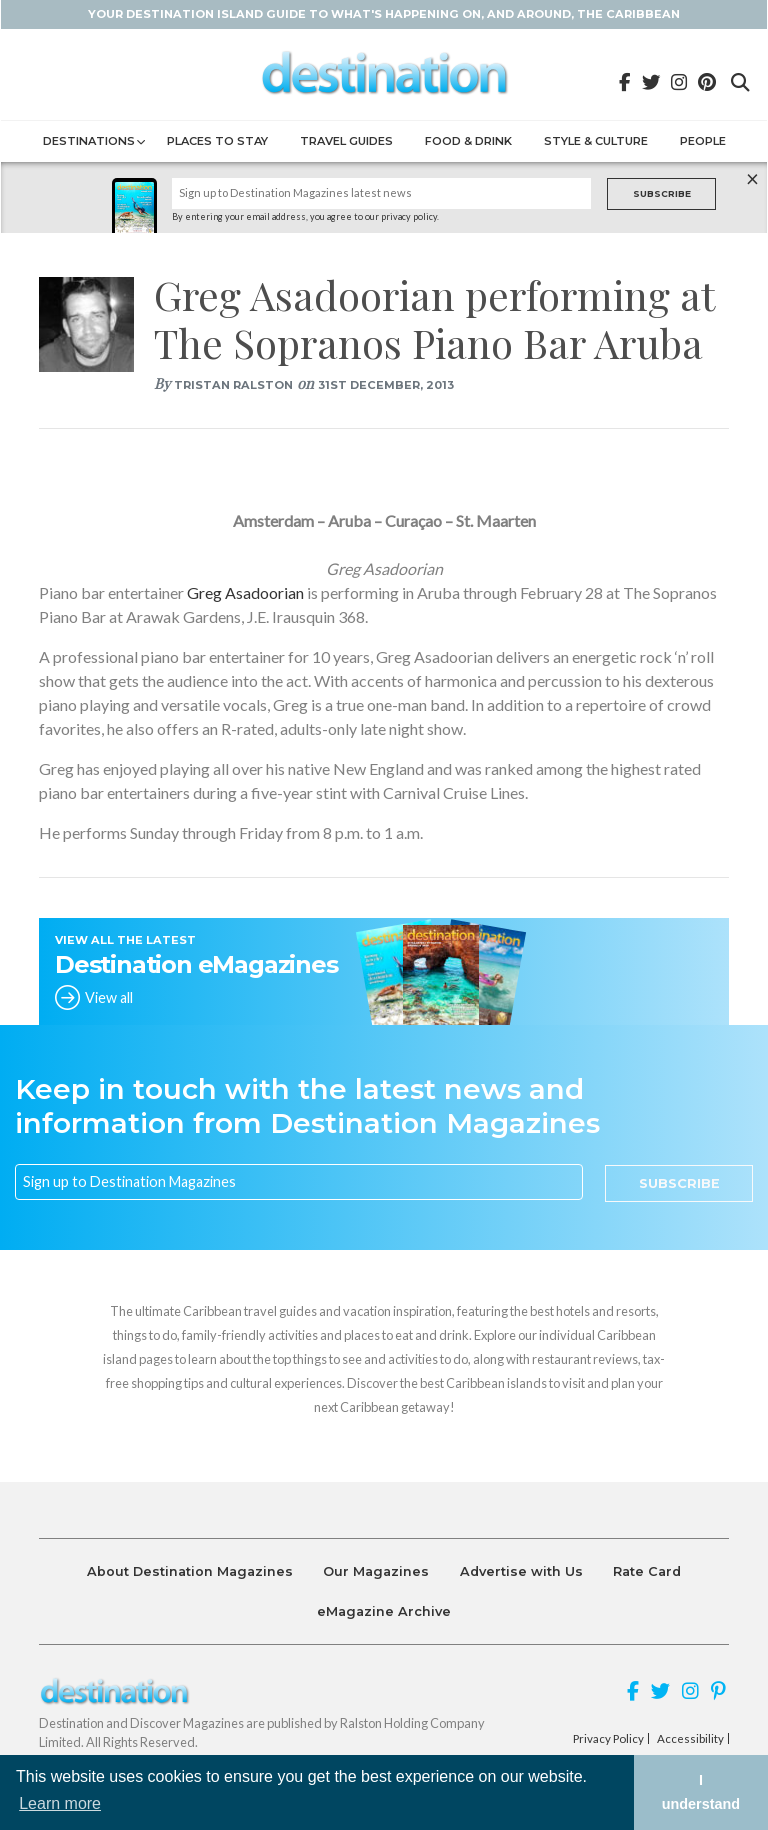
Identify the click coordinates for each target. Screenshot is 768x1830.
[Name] (382, 193)
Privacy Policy (608, 1739)
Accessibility (690, 1739)
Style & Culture (596, 141)
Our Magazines (376, 1571)
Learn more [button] (60, 1803)
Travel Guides (346, 141)
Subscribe (662, 193)
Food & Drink (468, 141)
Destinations (89, 141)
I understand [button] (701, 1792)
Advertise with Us (521, 1571)
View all (109, 997)
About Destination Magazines (190, 1571)
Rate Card (647, 1571)
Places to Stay (217, 141)
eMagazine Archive (384, 1611)
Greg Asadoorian (245, 592)
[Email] (299, 1182)
